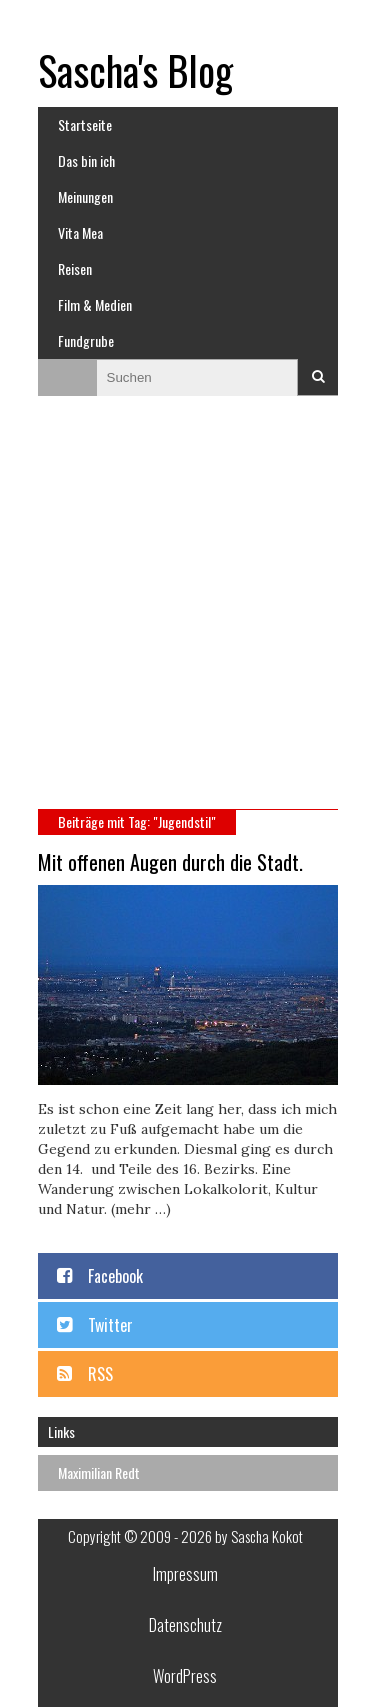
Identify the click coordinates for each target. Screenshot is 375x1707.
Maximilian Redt (99, 1472)
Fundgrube (86, 340)
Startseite (85, 124)
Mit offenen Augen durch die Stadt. (170, 862)
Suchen (318, 377)
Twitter (110, 1325)
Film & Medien (95, 304)
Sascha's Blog (135, 70)
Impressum (185, 1574)
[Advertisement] (187, 611)
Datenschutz (185, 1625)
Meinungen (85, 196)
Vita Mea (80, 232)
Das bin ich (86, 160)
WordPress (185, 1676)
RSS (100, 1374)
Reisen (75, 268)
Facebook (115, 1276)
